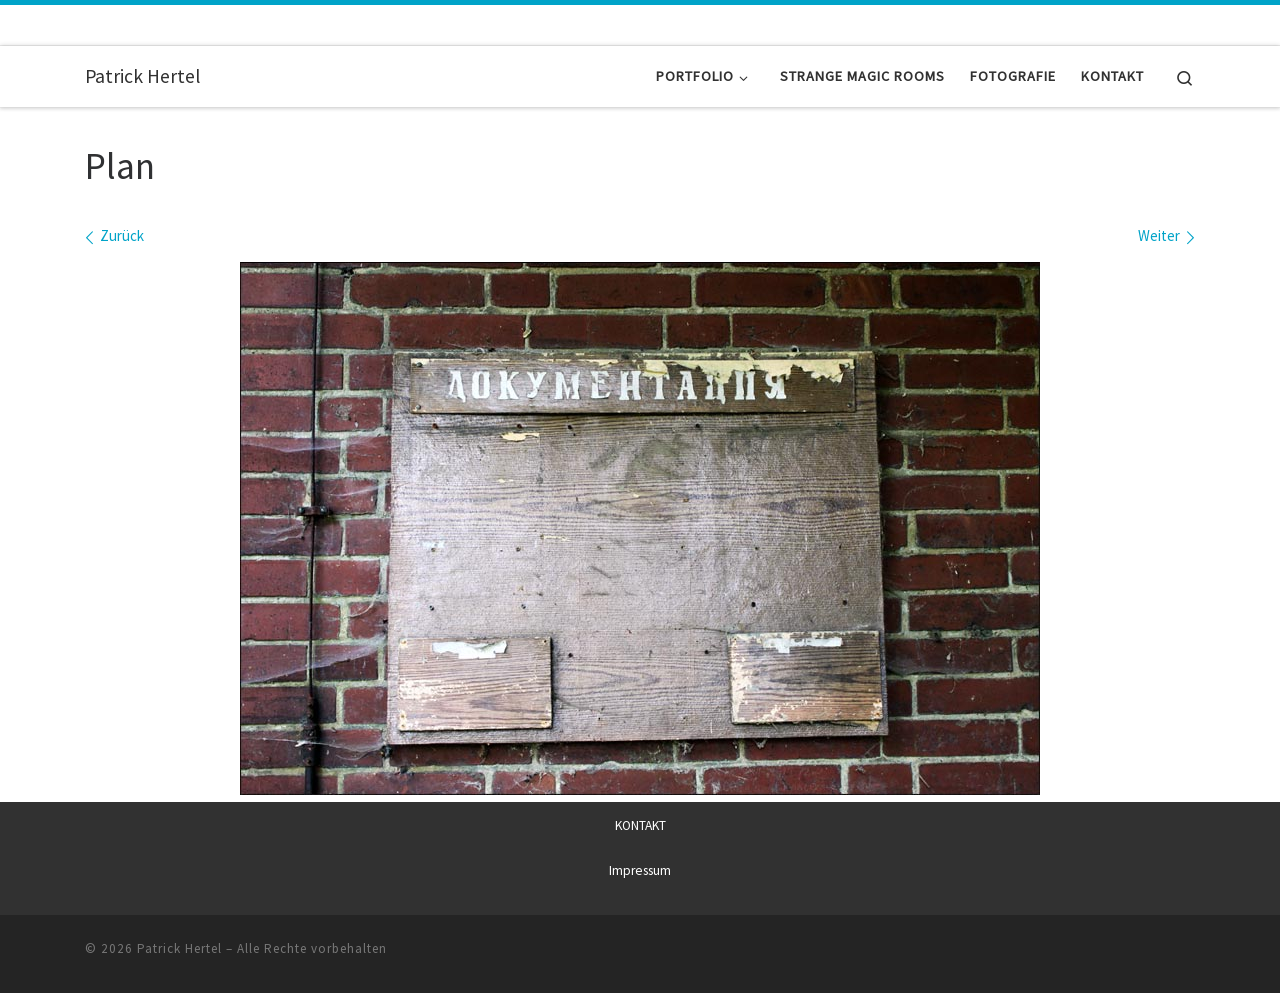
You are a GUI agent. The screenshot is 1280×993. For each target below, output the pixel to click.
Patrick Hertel (179, 947)
